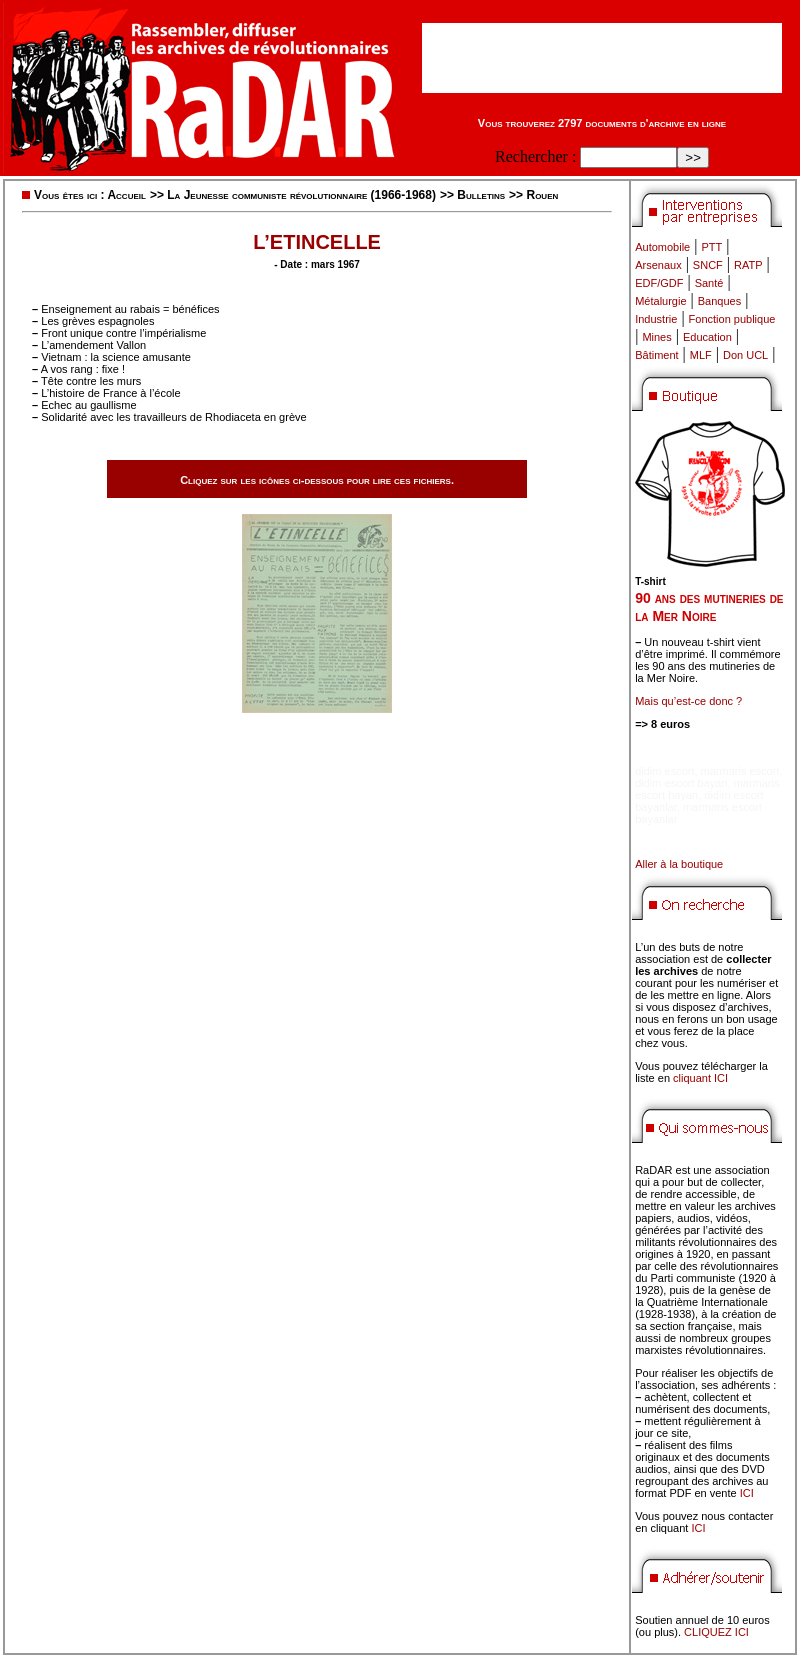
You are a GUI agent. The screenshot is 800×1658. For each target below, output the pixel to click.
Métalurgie (660, 301)
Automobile (662, 247)
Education (707, 337)
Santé (709, 283)
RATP (748, 265)
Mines (656, 337)
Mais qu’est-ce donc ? (688, 701)
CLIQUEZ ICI (716, 1632)
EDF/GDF (659, 283)
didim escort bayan (681, 783)
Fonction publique (732, 319)
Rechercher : (535, 156)
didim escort (664, 771)
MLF (701, 355)
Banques (719, 301)
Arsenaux (658, 265)
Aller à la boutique (679, 864)
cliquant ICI (700, 1078)
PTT (711, 247)
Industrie (656, 319)
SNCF (708, 265)
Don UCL (745, 355)
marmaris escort (740, 771)
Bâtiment (656, 355)
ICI (747, 1493)
